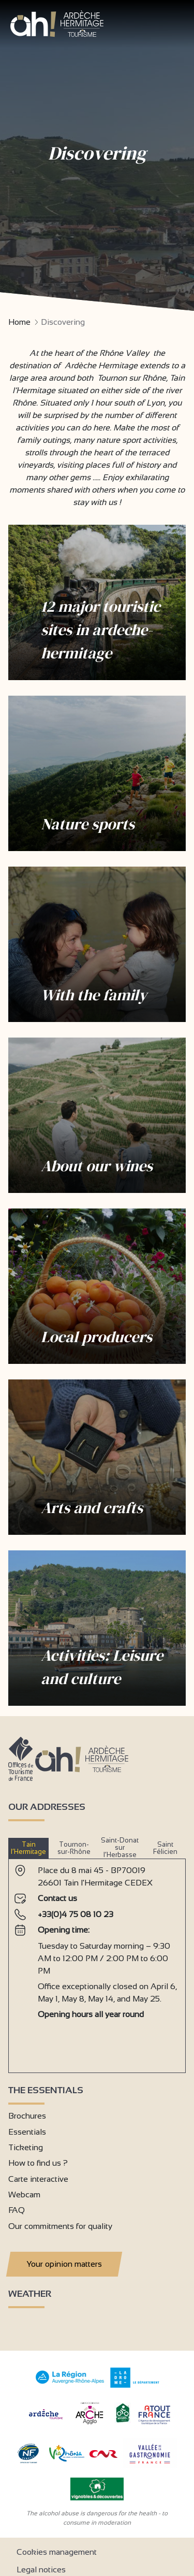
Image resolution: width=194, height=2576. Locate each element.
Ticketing (25, 2147)
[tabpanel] (97, 1961)
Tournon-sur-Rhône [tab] (74, 1847)
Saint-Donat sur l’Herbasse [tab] (120, 1848)
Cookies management (57, 2552)
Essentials (27, 2131)
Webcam (24, 2194)
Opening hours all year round (91, 2014)
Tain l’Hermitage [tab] (28, 1847)
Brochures (27, 2115)
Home (19, 322)
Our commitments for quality (60, 2226)
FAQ (16, 2210)
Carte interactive (38, 2179)
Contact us (57, 1898)
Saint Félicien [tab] (165, 1847)
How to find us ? (38, 2162)
